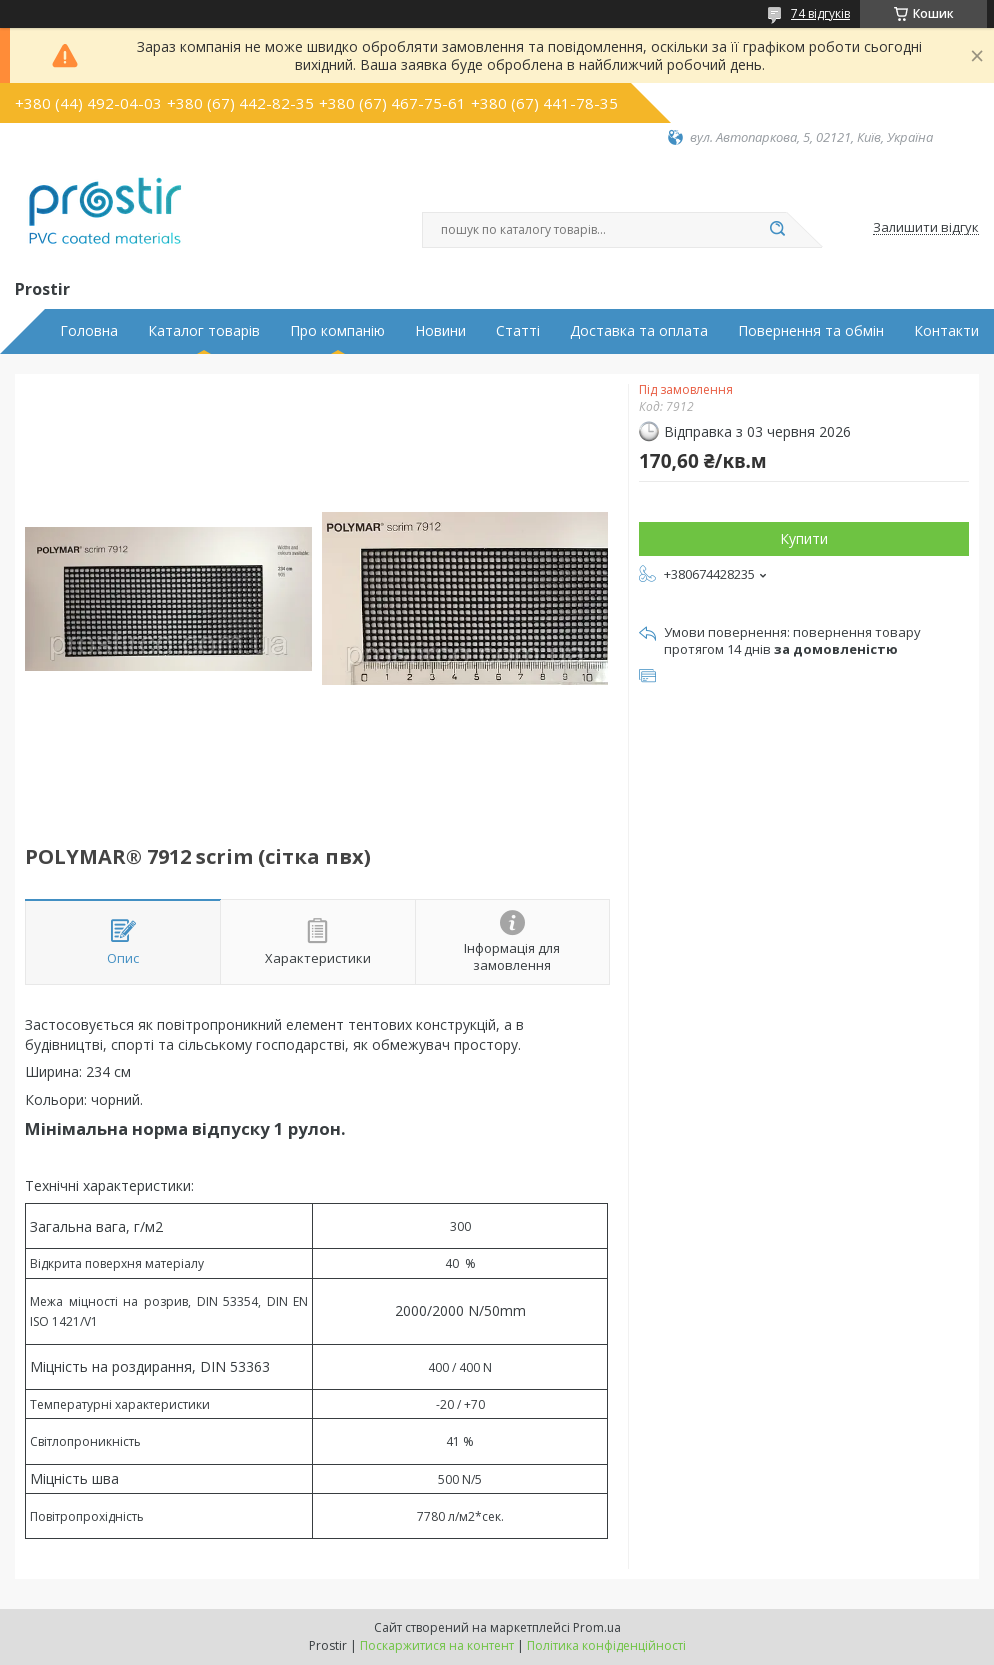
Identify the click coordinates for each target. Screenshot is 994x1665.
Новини (440, 331)
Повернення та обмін (811, 331)
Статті (518, 331)
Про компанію (337, 331)
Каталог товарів (204, 331)
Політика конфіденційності (606, 1645)
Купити (804, 538)
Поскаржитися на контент (437, 1645)
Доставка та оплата (639, 331)
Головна (89, 331)
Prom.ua (597, 1627)
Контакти (946, 331)
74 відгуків (820, 13)
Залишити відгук (926, 228)
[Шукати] (777, 230)
